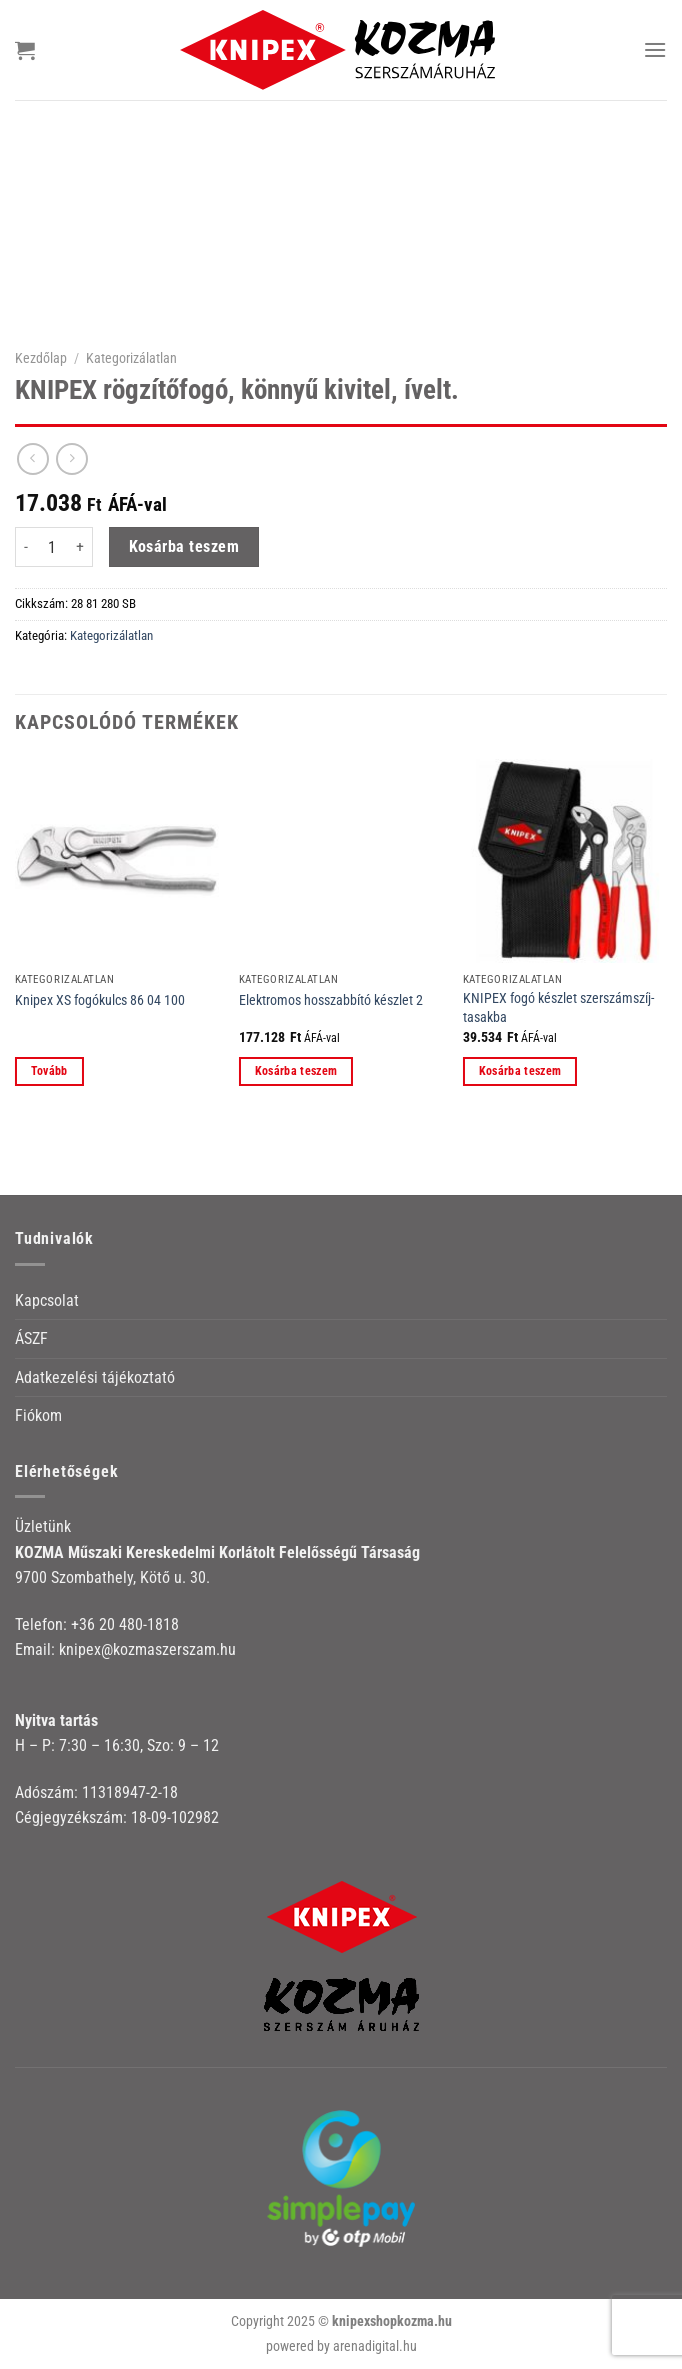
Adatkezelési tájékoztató (95, 1377)
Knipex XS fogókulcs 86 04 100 (100, 1000)
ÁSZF (31, 1338)
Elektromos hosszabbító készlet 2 (331, 1000)
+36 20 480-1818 (125, 1624)
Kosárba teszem (184, 547)
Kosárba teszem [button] (296, 1071)
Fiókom (38, 1415)
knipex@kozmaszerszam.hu (147, 1649)
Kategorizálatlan (131, 358)
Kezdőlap (41, 358)
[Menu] (655, 49)
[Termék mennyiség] (52, 547)
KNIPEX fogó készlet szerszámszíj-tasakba (558, 1008)
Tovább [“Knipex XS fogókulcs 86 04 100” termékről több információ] (49, 1071)
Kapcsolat (47, 1300)
